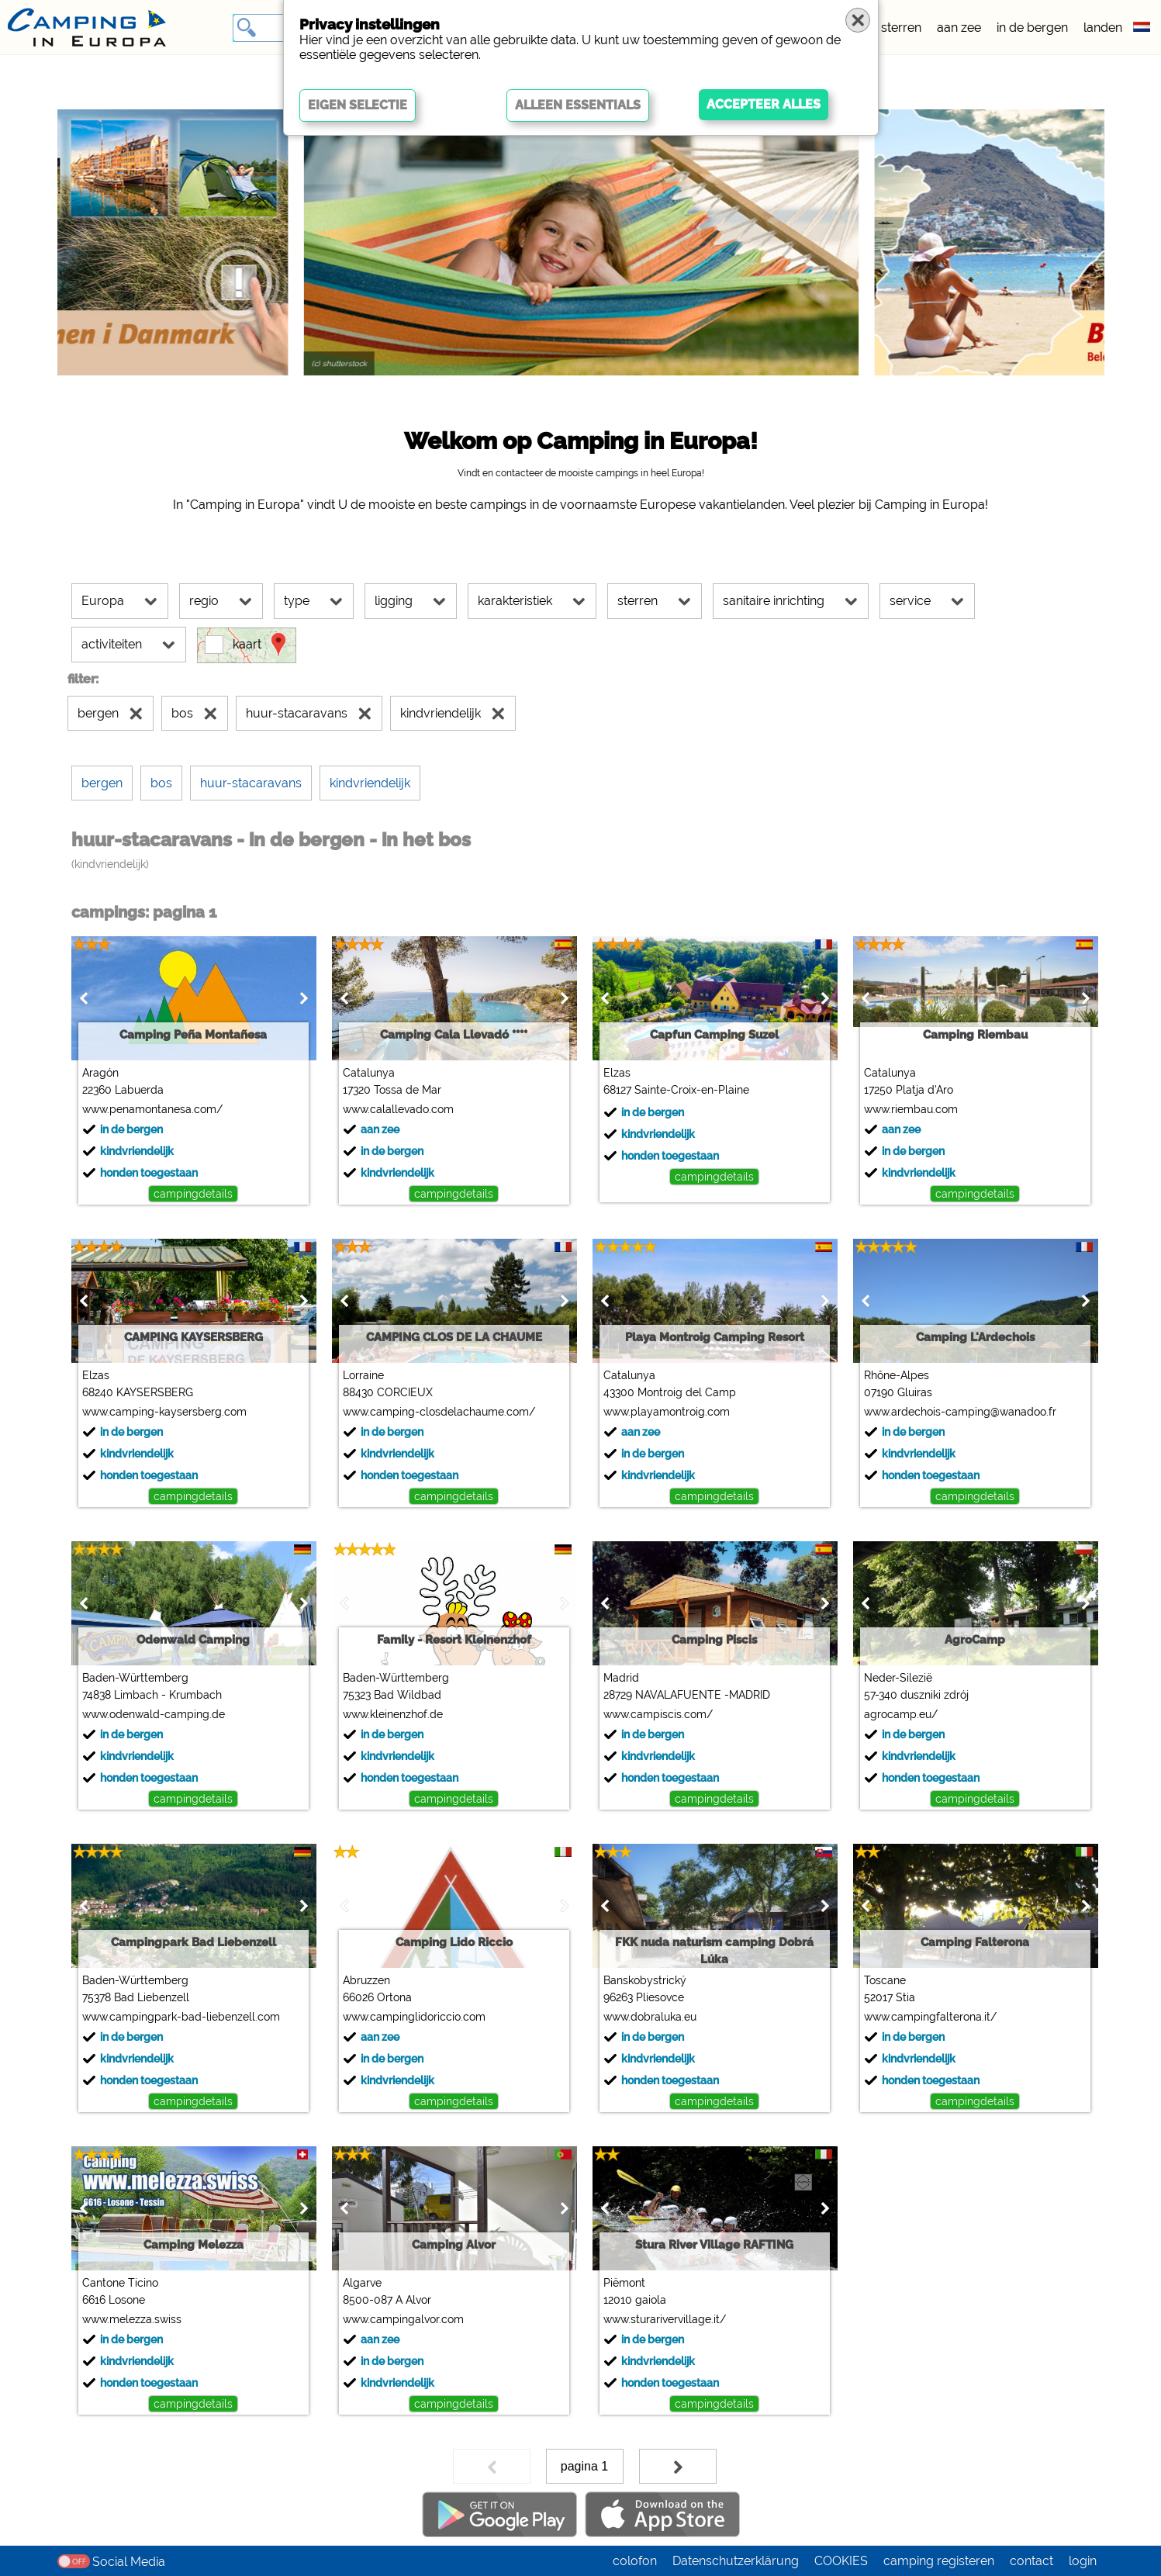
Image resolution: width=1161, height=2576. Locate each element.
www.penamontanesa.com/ (152, 1109)
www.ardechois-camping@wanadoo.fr (960, 1412)
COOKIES (841, 2561)
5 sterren (896, 27)
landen (1102, 27)
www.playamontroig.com (666, 1412)
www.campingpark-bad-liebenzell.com (181, 2017)
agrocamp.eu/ (901, 1714)
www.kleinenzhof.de (393, 1714)
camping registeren (938, 2561)
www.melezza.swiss (131, 2319)
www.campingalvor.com (403, 2319)
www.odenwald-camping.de (153, 1714)
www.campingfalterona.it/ (930, 2017)
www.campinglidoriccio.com (414, 2017)
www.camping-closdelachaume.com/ (439, 1412)
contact (1031, 2561)
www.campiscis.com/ (658, 1714)
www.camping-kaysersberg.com (164, 1412)
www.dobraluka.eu (649, 2017)
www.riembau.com (911, 1109)
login (1083, 2561)
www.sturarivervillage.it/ (664, 2319)
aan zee (959, 27)
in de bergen (1032, 27)
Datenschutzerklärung (735, 2561)
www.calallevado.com (398, 1109)
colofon (635, 2561)
